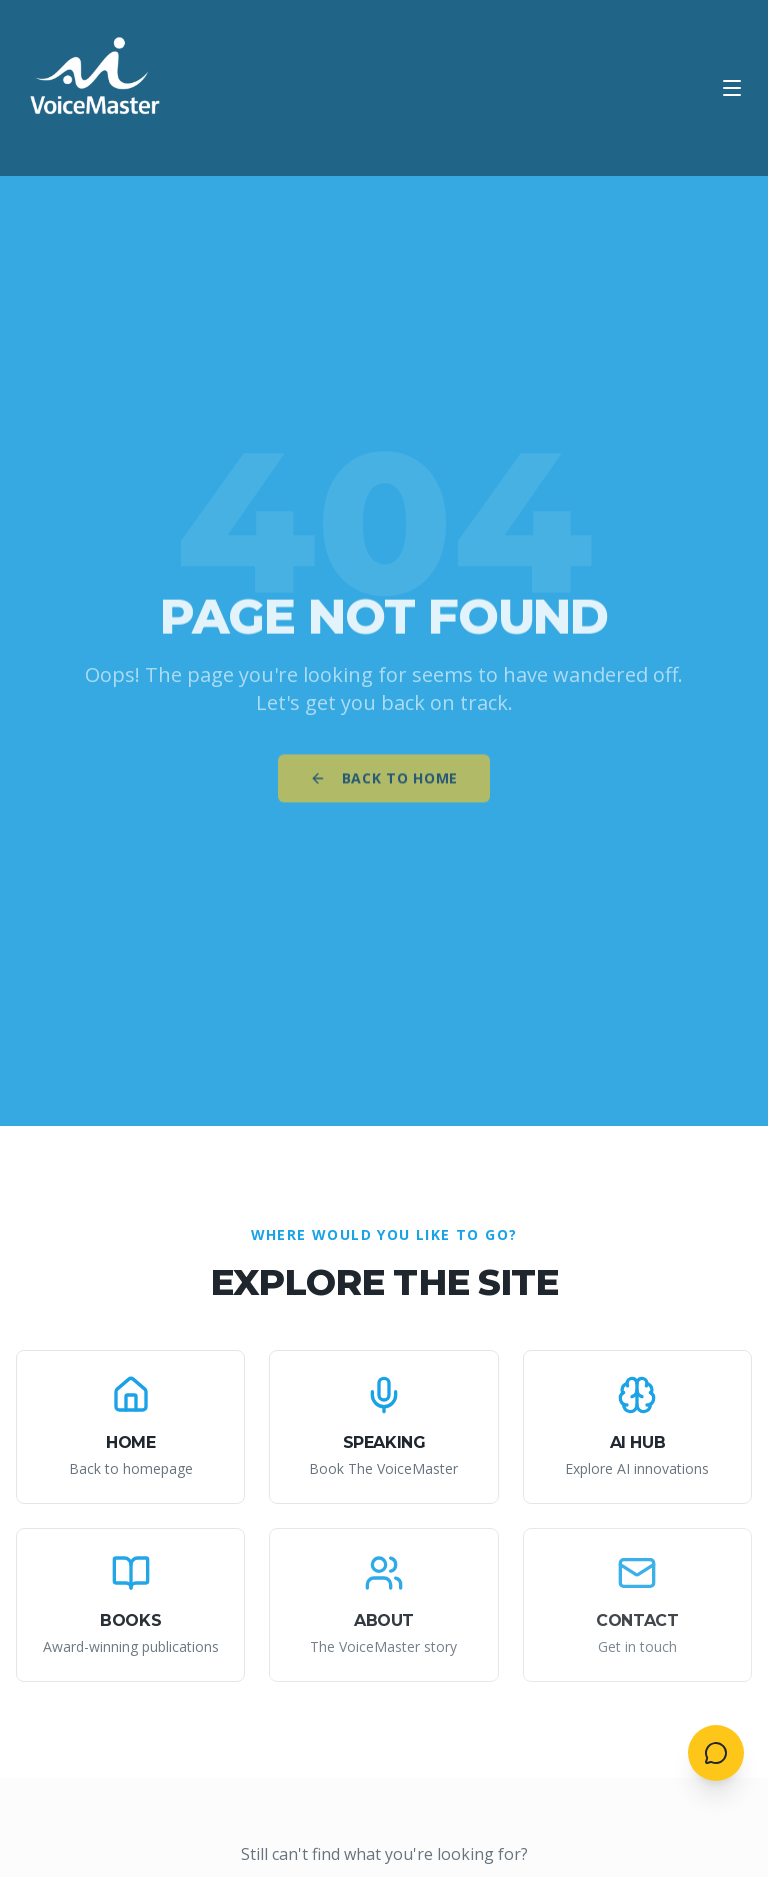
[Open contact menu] (716, 1753)
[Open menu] (732, 88)
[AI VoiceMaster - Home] (96, 88)
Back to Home (384, 784)
